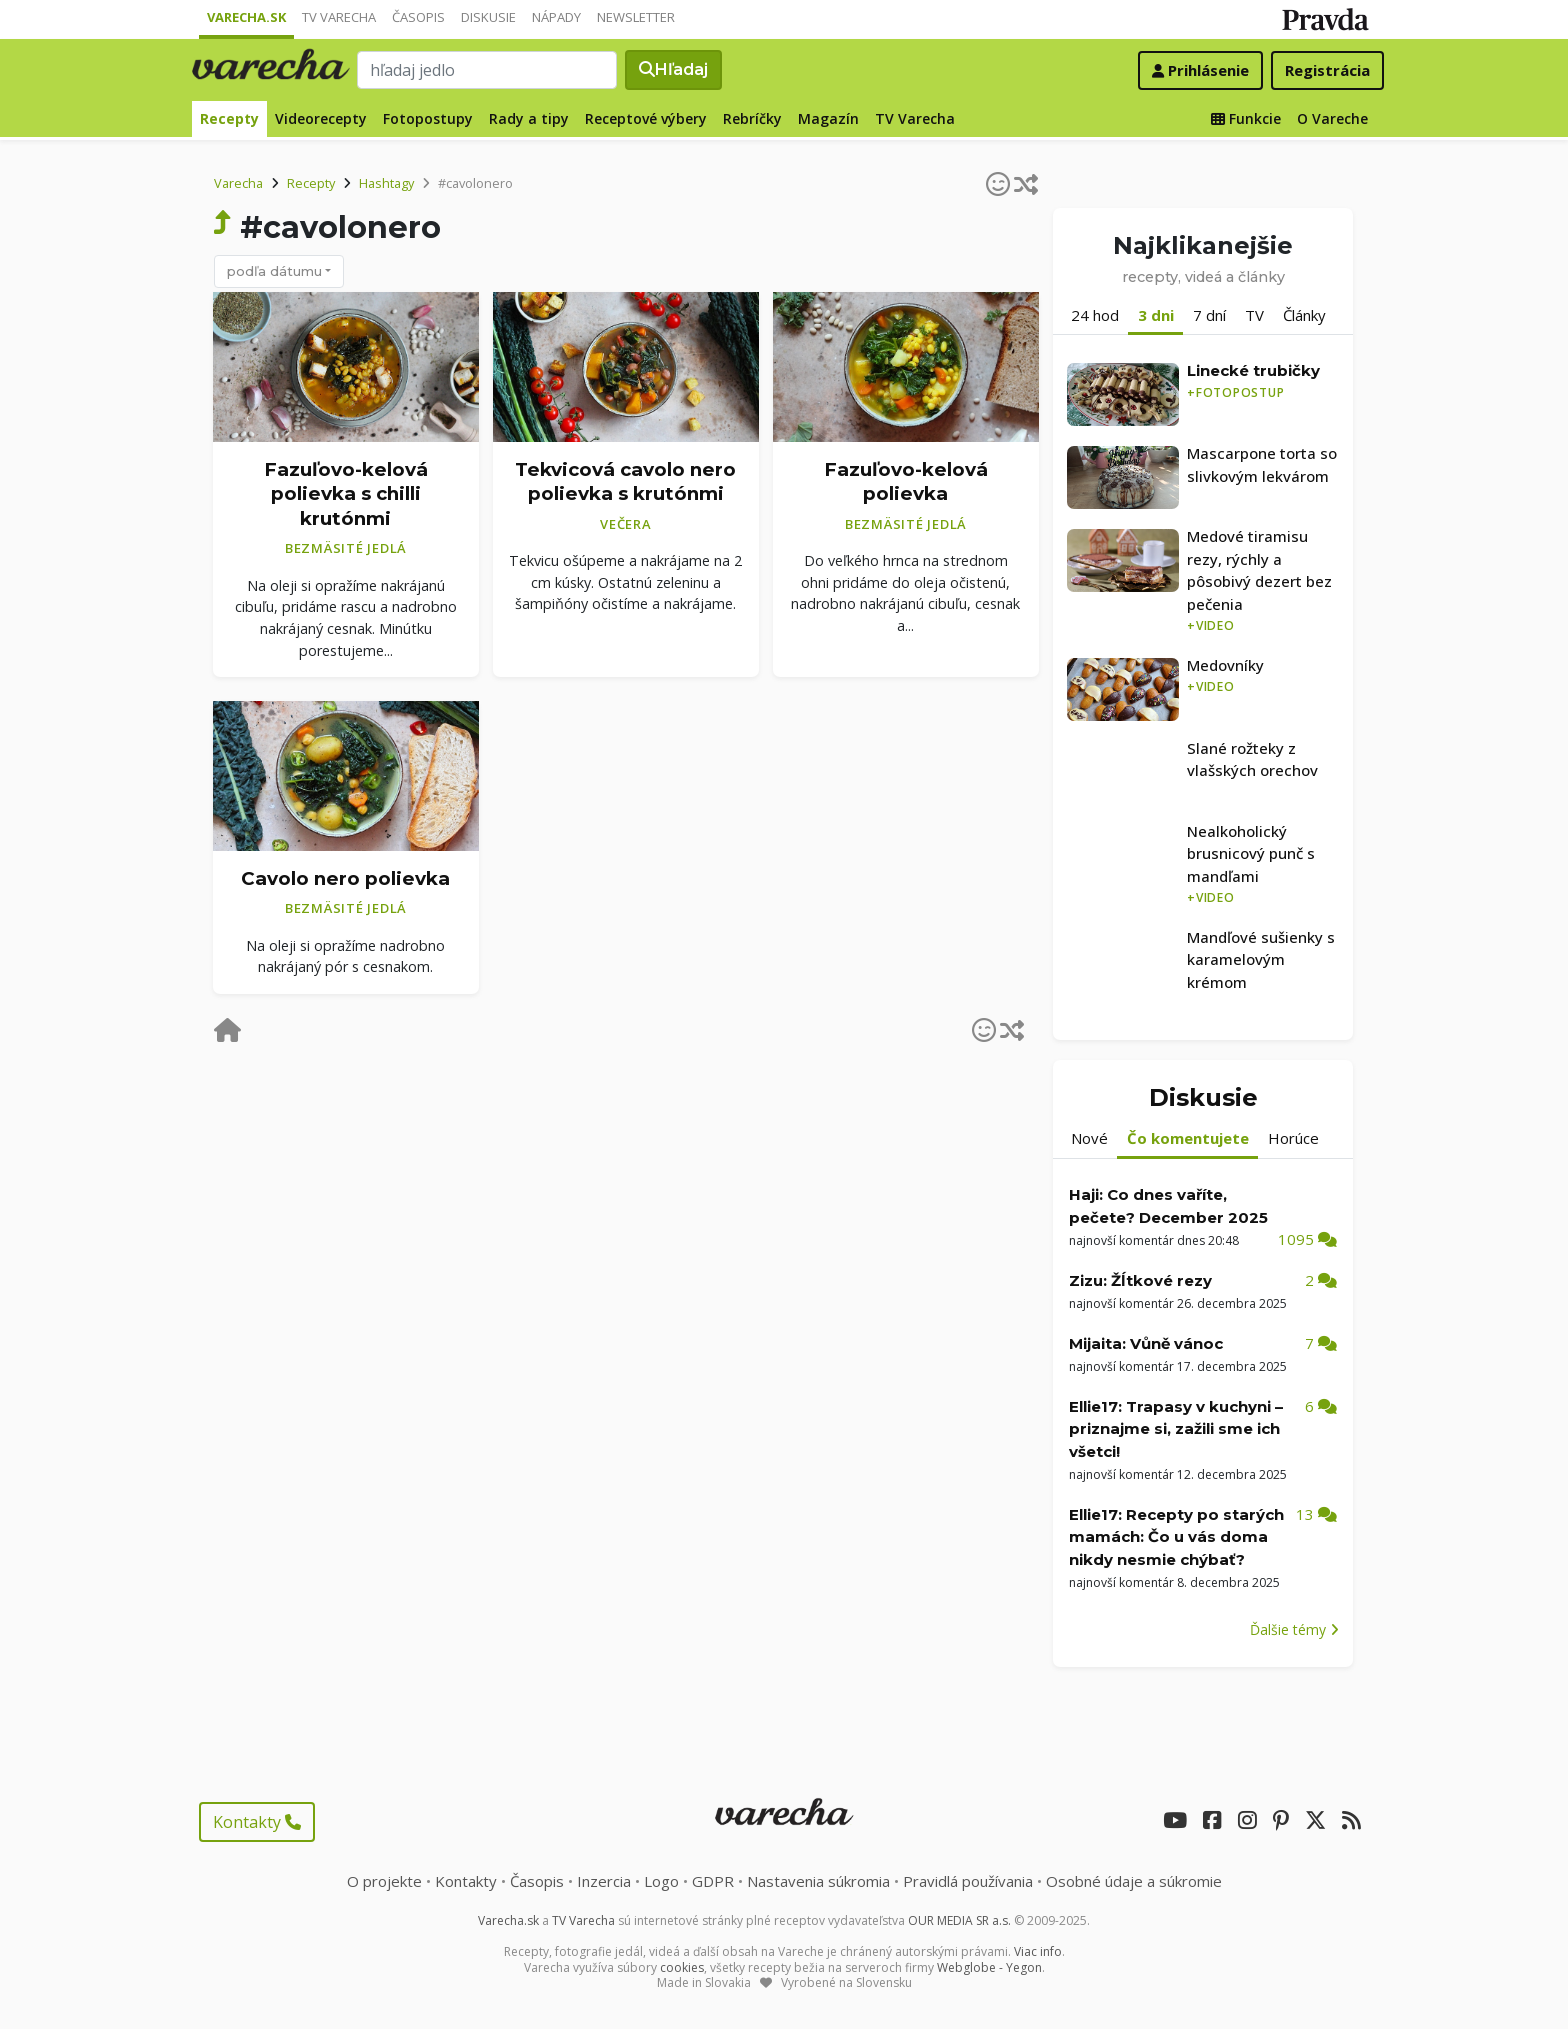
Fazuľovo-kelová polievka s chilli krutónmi (346, 494)
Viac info (1038, 1951)
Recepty (229, 118)
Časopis (418, 17)
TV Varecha (339, 17)
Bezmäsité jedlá (346, 548)
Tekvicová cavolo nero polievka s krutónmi (625, 482)
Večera (626, 524)
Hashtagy (386, 183)
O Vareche (1332, 118)
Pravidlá (968, 1881)
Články (1304, 315)
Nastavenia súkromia (818, 1881)
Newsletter (636, 17)
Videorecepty (321, 118)
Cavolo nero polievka (345, 878)
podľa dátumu (274, 271)
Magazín (828, 118)
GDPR (713, 1881)
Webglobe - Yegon (989, 1967)
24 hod (1095, 315)
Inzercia (604, 1881)
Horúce (1293, 1138)
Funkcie (1246, 118)
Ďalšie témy (1294, 1629)
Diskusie (488, 17)
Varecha (238, 183)
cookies (682, 1967)
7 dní (1209, 315)
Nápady (556, 17)
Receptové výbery (646, 118)
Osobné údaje (1134, 1881)
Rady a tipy (529, 118)
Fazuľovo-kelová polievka (906, 482)
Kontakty (257, 1822)
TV (1254, 315)
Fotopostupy (428, 118)
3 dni (1156, 315)
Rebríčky (752, 118)
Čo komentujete (1188, 1138)
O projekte (384, 1881)
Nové (1089, 1138)
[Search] (487, 70)
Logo (661, 1881)
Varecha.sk (246, 17)
